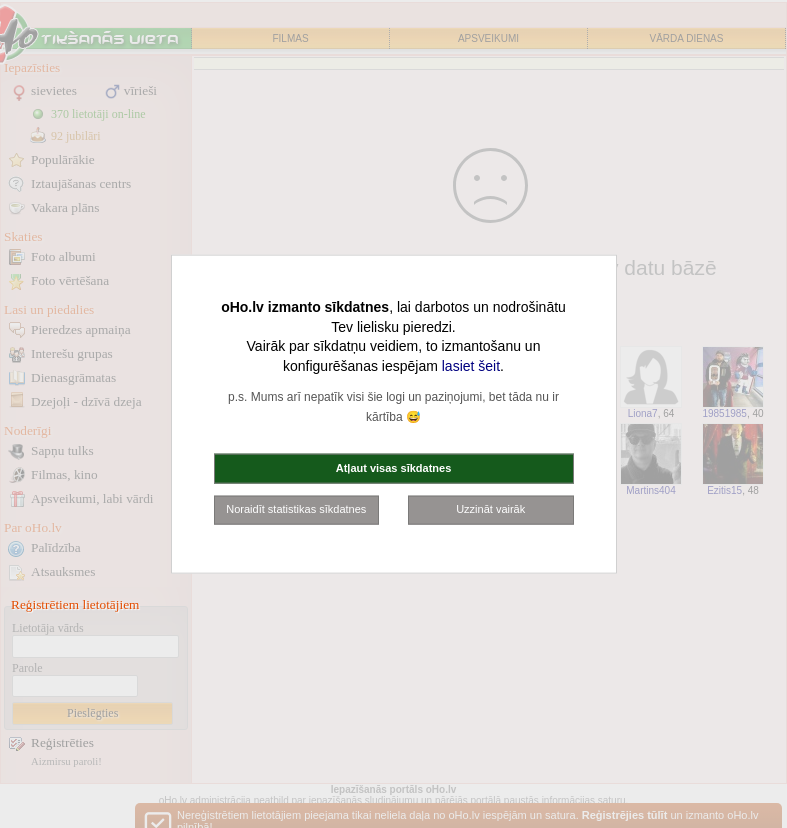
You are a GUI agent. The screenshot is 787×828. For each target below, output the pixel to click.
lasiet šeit (471, 365)
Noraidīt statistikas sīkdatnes (296, 509)
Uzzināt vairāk (490, 509)
